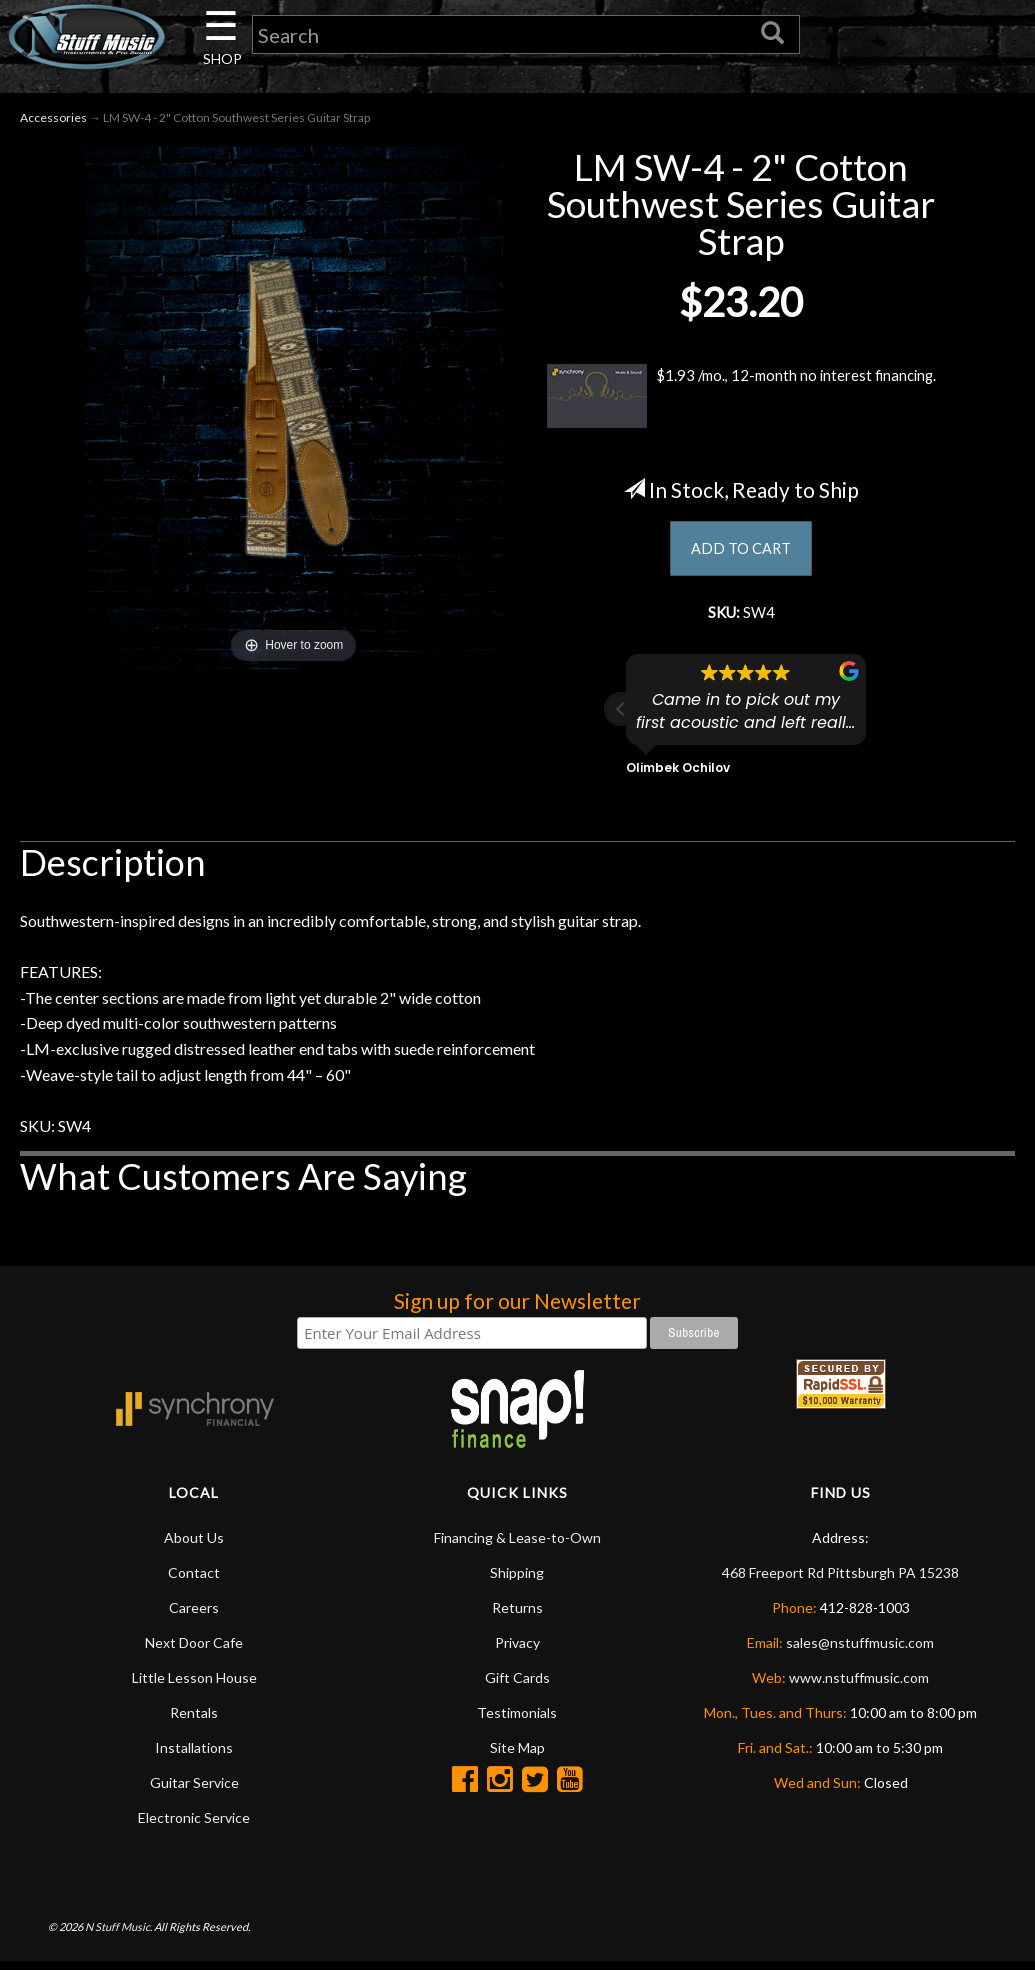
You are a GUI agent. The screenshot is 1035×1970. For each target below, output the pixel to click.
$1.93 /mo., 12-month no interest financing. (741, 400)
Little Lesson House (194, 1685)
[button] (621, 718)
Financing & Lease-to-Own (517, 1545)
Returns (517, 1615)
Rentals (194, 1720)
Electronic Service (194, 1825)
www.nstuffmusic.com (859, 1685)
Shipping (517, 1580)
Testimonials (517, 1720)
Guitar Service (194, 1790)
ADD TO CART (741, 553)
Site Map (517, 1755)
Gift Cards (517, 1685)
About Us (194, 1545)
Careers (194, 1615)
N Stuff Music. (118, 1935)
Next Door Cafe (194, 1650)
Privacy (517, 1650)
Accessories (53, 121)
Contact (194, 1580)
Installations (194, 1755)
